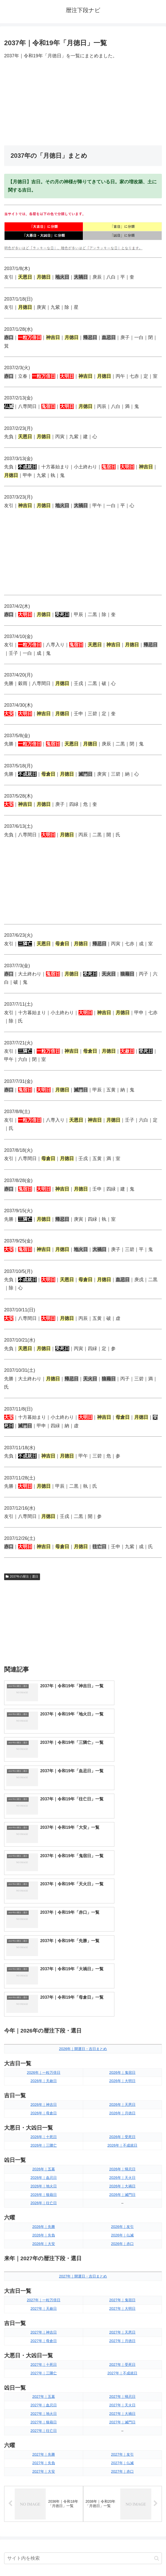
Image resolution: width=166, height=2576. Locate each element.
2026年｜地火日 (43, 2016)
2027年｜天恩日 (122, 2162)
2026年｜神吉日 (43, 1935)
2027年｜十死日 (43, 2194)
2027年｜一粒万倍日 (43, 2130)
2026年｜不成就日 (122, 1975)
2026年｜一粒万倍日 (43, 1902)
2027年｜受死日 (122, 2194)
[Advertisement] (83, 103)
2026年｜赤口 (122, 2073)
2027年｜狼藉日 (43, 2252)
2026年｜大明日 (122, 1911)
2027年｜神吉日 (43, 2162)
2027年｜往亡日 (43, 2260)
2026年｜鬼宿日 (122, 1902)
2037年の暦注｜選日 (22, 1576)
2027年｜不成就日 (122, 2203)
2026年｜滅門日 (122, 2024)
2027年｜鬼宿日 (122, 2130)
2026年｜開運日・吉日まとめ (83, 1879)
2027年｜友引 (122, 2284)
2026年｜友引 (122, 2057)
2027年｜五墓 (43, 2227)
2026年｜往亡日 (43, 2033)
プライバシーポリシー (123, 2559)
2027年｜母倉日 (43, 2171)
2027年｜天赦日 (43, 2138)
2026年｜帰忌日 (122, 1999)
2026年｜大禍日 (122, 2016)
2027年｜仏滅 (122, 2293)
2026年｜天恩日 (122, 1935)
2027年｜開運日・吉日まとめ (83, 2106)
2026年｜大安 (43, 2073)
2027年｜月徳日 (122, 2171)
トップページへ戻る (42, 2559)
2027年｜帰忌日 (122, 2227)
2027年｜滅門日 (122, 2252)
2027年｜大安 (43, 2301)
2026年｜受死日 (122, 1967)
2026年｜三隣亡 (43, 1975)
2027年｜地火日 (43, 2244)
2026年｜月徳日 (122, 1943)
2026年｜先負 (43, 2065)
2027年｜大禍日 (122, 2244)
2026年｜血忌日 (43, 2007)
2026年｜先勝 (43, 2057)
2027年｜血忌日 (43, 2235)
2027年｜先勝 (43, 2284)
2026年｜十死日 (43, 1967)
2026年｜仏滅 (122, 2065)
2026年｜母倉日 (43, 1943)
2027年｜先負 (43, 2293)
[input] (83, 2389)
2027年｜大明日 (122, 2138)
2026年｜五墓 (43, 1999)
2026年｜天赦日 (43, 1911)
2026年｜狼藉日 (43, 2024)
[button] (156, 2389)
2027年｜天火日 (122, 2235)
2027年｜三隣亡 (43, 2203)
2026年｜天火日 (122, 2007)
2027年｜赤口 (122, 2301)
